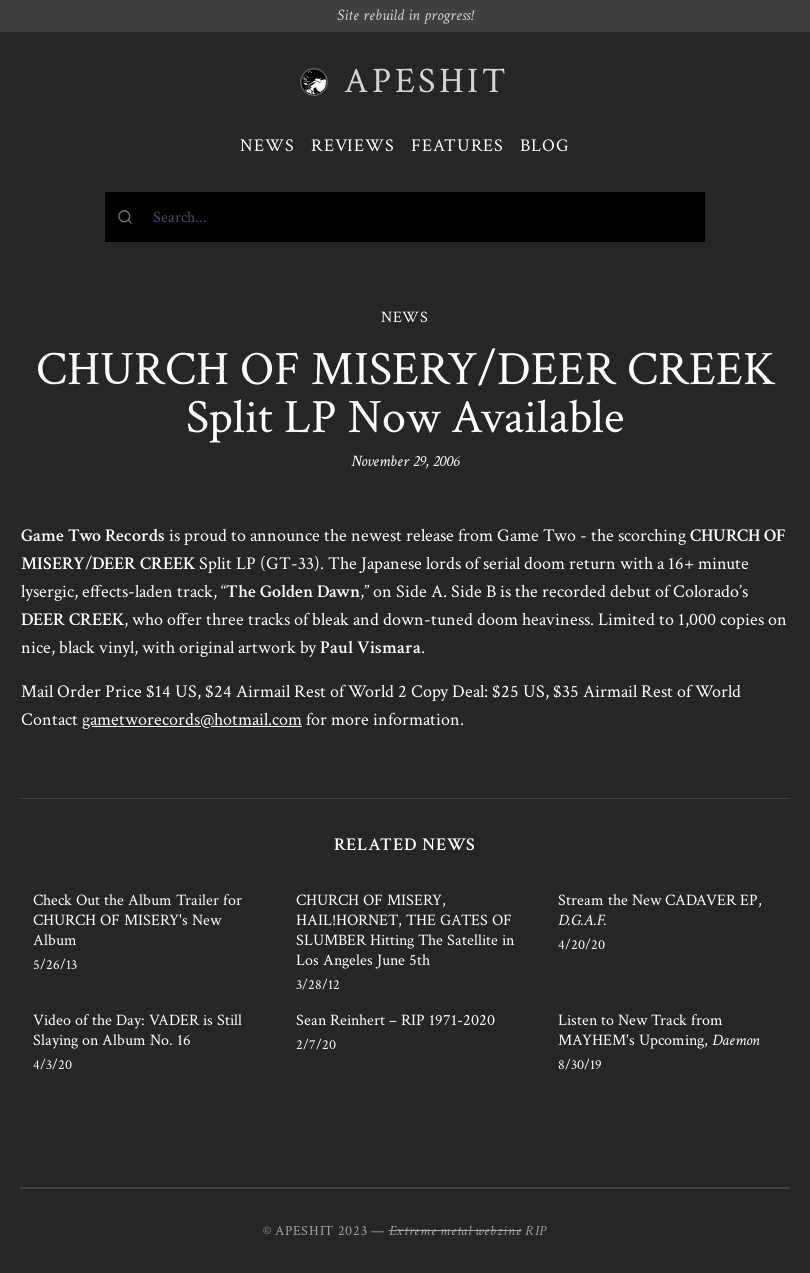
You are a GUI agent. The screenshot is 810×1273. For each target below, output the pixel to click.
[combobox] (405, 217)
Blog (545, 145)
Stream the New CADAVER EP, (660, 910)
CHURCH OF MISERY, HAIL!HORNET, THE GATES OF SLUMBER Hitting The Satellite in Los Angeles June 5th (405, 930)
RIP (536, 1231)
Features (457, 145)
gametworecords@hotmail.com (192, 719)
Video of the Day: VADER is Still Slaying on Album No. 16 (137, 1030)
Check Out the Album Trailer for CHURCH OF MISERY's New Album (137, 920)
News (267, 145)
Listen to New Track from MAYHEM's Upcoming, (659, 1030)
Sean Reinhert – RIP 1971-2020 (395, 1020)
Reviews (353, 145)
